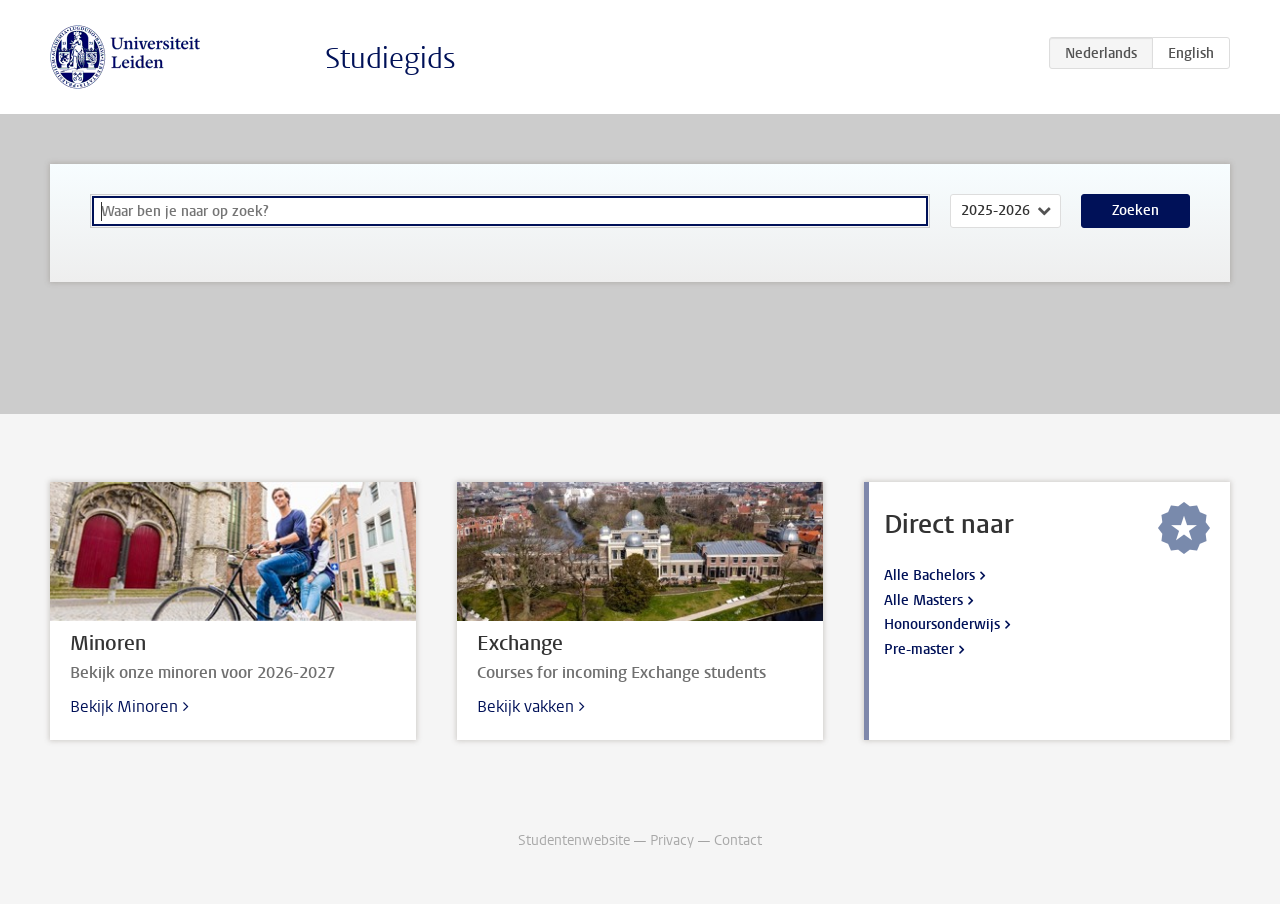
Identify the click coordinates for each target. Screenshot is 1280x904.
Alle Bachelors (929, 575)
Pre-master (919, 649)
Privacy (672, 840)
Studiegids (390, 58)
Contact (738, 840)
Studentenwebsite (574, 840)
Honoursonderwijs (942, 624)
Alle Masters (923, 600)
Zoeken (1135, 210)
